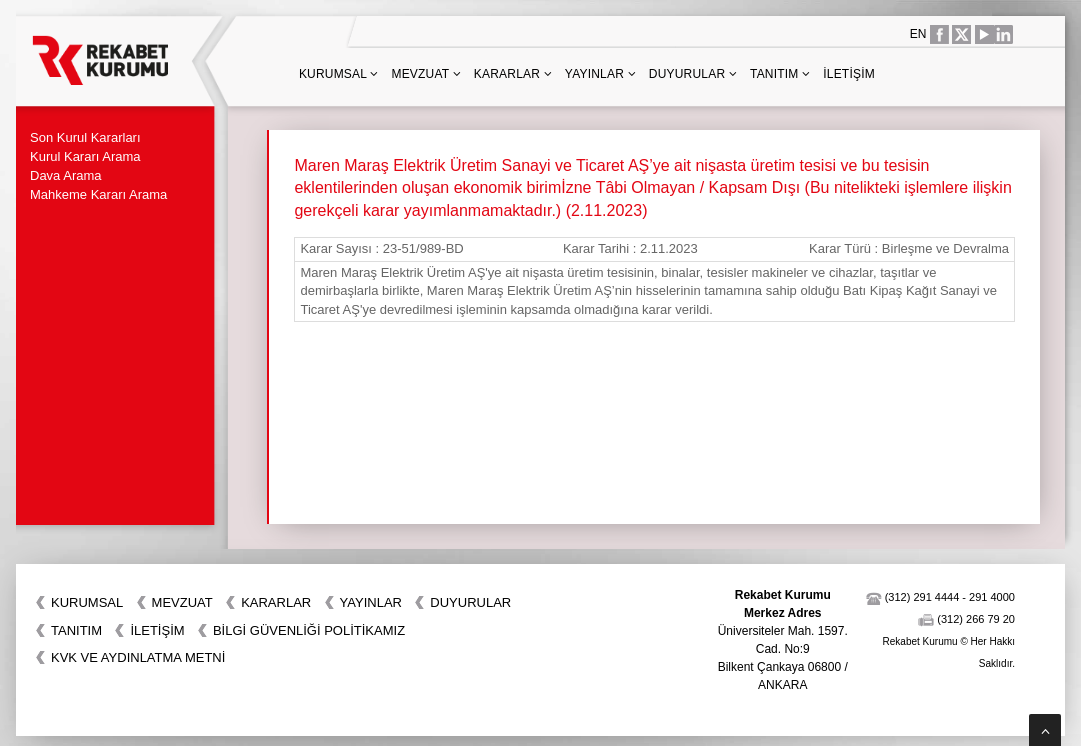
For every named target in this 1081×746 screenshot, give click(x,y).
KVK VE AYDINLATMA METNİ (138, 657)
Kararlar (513, 74)
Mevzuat (425, 74)
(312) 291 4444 (922, 597)
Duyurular (693, 74)
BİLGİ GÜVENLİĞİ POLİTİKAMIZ (309, 630)
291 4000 (992, 597)
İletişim (849, 74)
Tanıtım (780, 74)
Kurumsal (339, 74)
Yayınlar (600, 74)
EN (918, 34)
